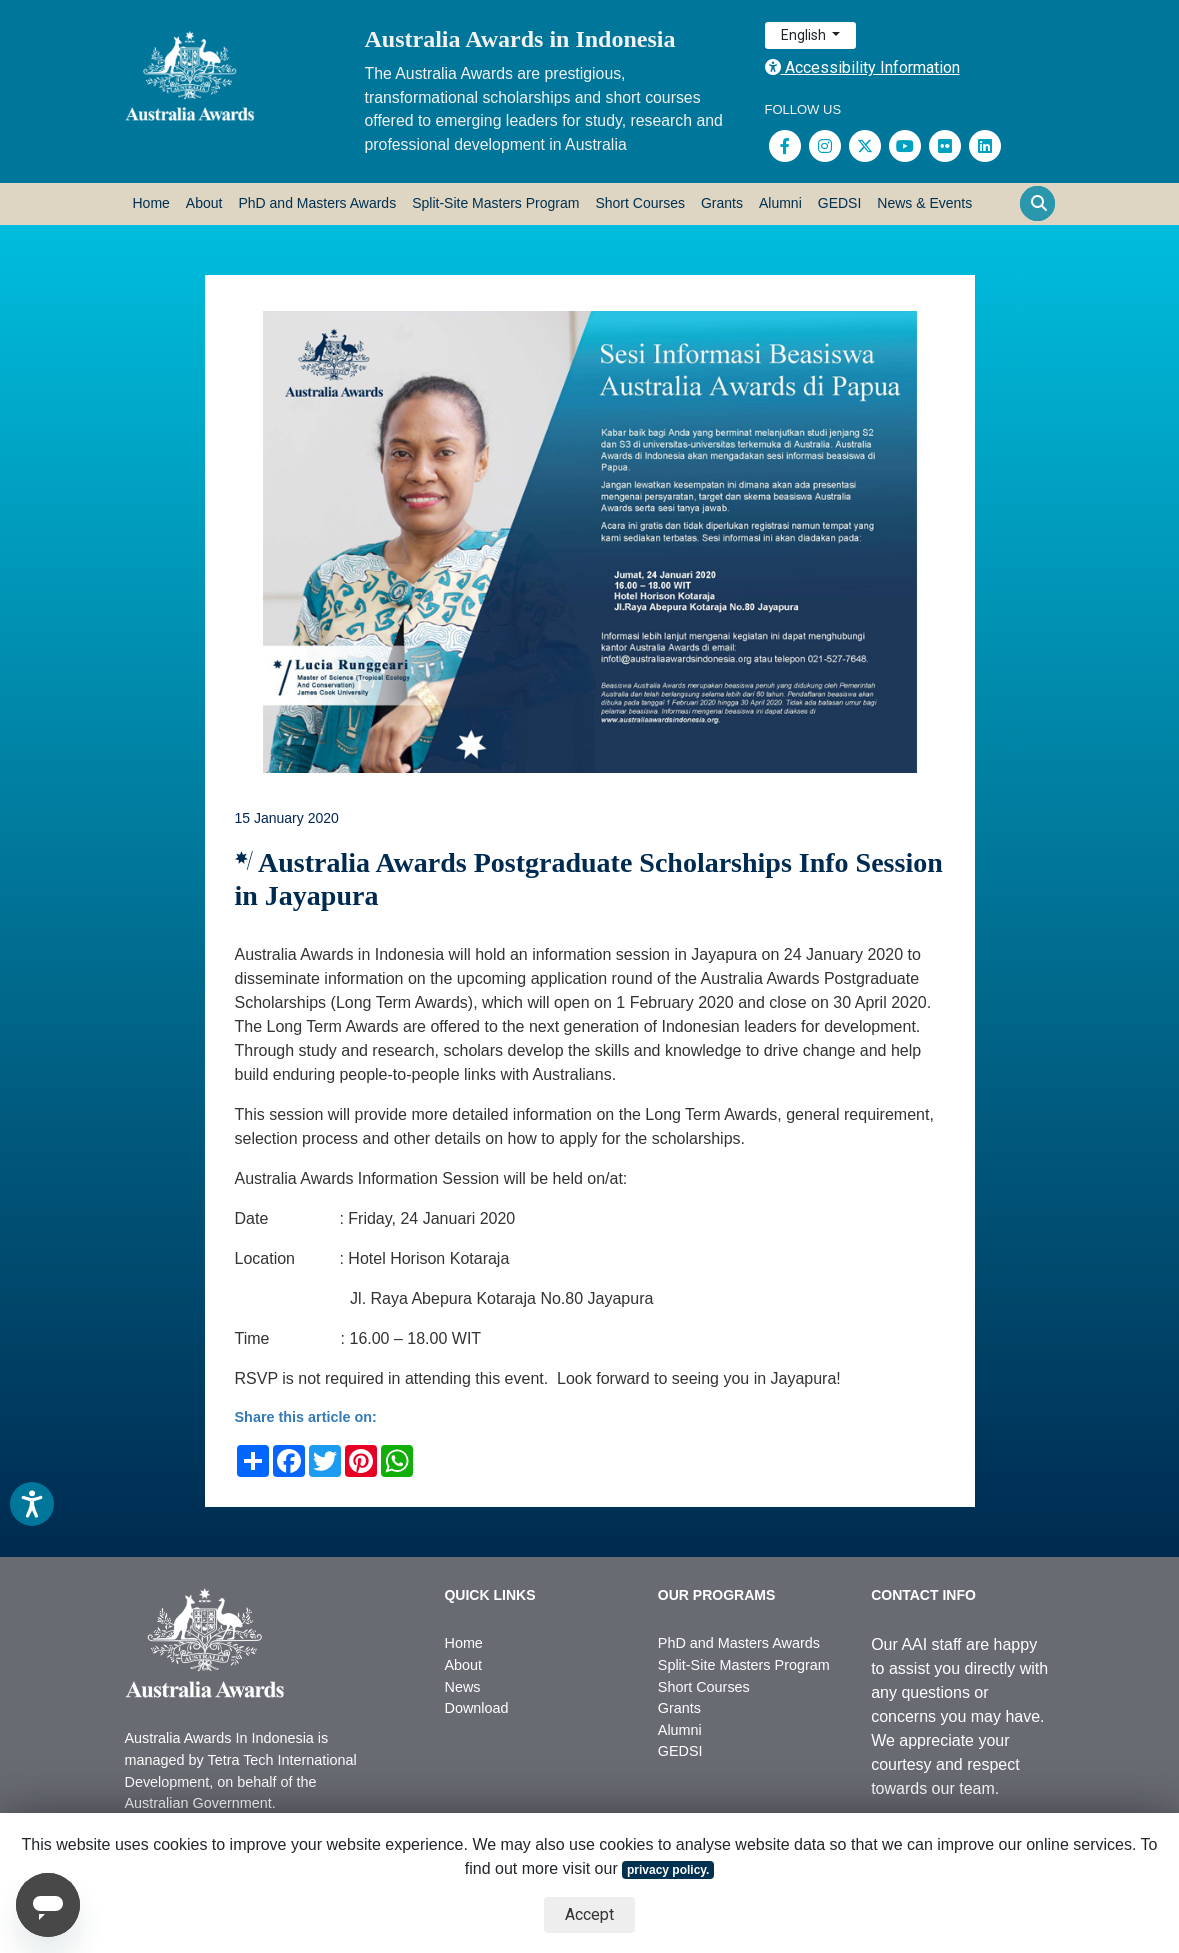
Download (476, 1708)
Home (151, 203)
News (462, 1687)
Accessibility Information (862, 67)
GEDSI (840, 203)
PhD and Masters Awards (317, 203)
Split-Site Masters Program (495, 203)
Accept (589, 1914)
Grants (722, 203)
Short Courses (639, 203)
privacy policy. (668, 1870)
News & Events (924, 203)
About (204, 203)
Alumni (780, 203)
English (805, 35)
